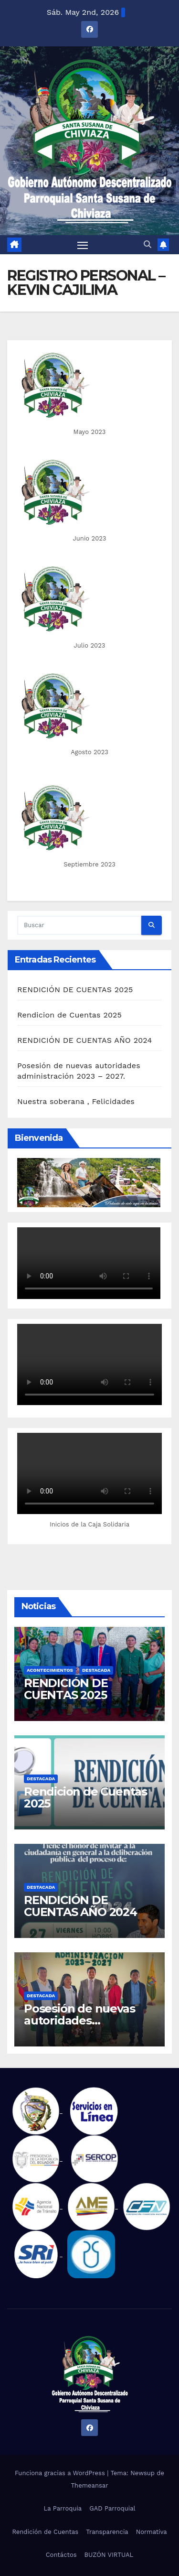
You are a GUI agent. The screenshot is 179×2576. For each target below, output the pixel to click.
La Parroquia (62, 2508)
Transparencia (107, 2531)
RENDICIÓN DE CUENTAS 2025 (75, 989)
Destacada (96, 1670)
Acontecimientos (50, 1670)
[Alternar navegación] (82, 244)
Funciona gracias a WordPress (61, 2473)
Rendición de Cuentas (45, 2531)
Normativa (151, 2531)
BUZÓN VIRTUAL (109, 2554)
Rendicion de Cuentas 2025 (69, 1014)
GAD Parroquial (112, 2508)
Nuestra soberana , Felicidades (76, 1101)
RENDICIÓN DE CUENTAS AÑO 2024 (84, 1040)
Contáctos (61, 2554)
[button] (147, 244)
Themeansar (89, 2485)
